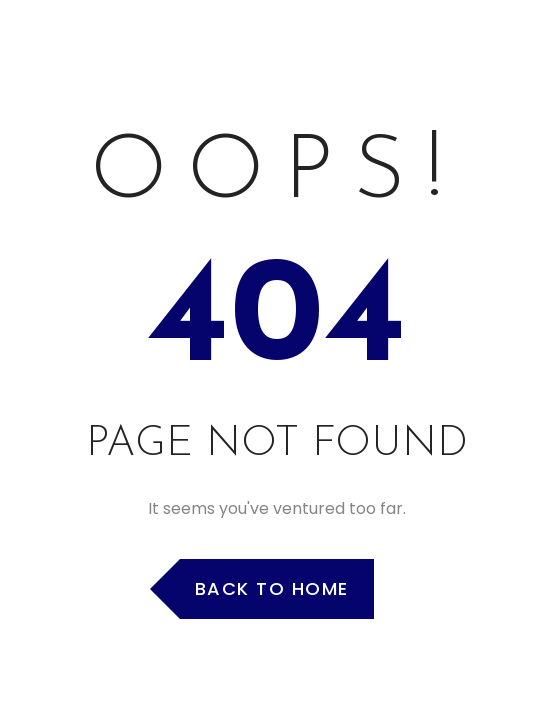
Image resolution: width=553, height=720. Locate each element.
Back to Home (272, 588)
